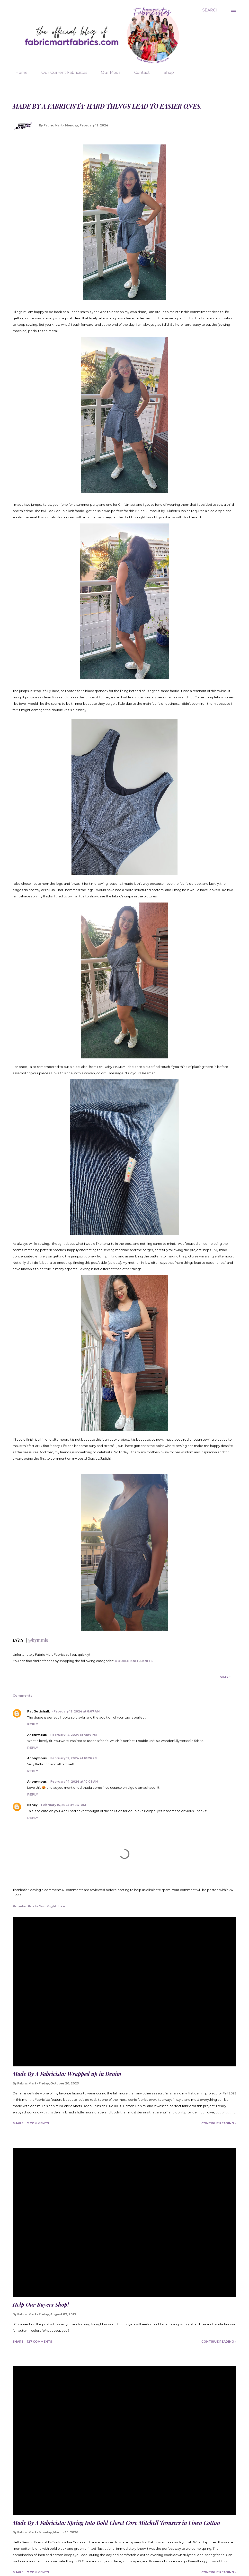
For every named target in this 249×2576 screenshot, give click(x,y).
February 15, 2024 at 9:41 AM (63, 1805)
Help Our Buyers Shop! (41, 2304)
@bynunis (38, 1640)
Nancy (32, 1805)
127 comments (39, 2341)
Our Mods (107, 72)
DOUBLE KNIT (127, 1661)
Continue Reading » (218, 2123)
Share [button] (225, 1677)
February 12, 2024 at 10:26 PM (74, 1758)
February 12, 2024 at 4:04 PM (73, 1735)
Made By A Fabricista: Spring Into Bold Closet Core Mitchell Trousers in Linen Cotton (116, 2522)
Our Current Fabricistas (61, 72)
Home (19, 72)
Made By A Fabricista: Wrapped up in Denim (67, 2073)
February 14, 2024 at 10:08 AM (74, 1781)
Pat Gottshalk (38, 1711)
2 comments (38, 2123)
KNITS (147, 1661)
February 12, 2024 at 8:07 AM (76, 1711)
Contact (139, 72)
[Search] (210, 10)
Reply (32, 1724)
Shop (166, 72)
